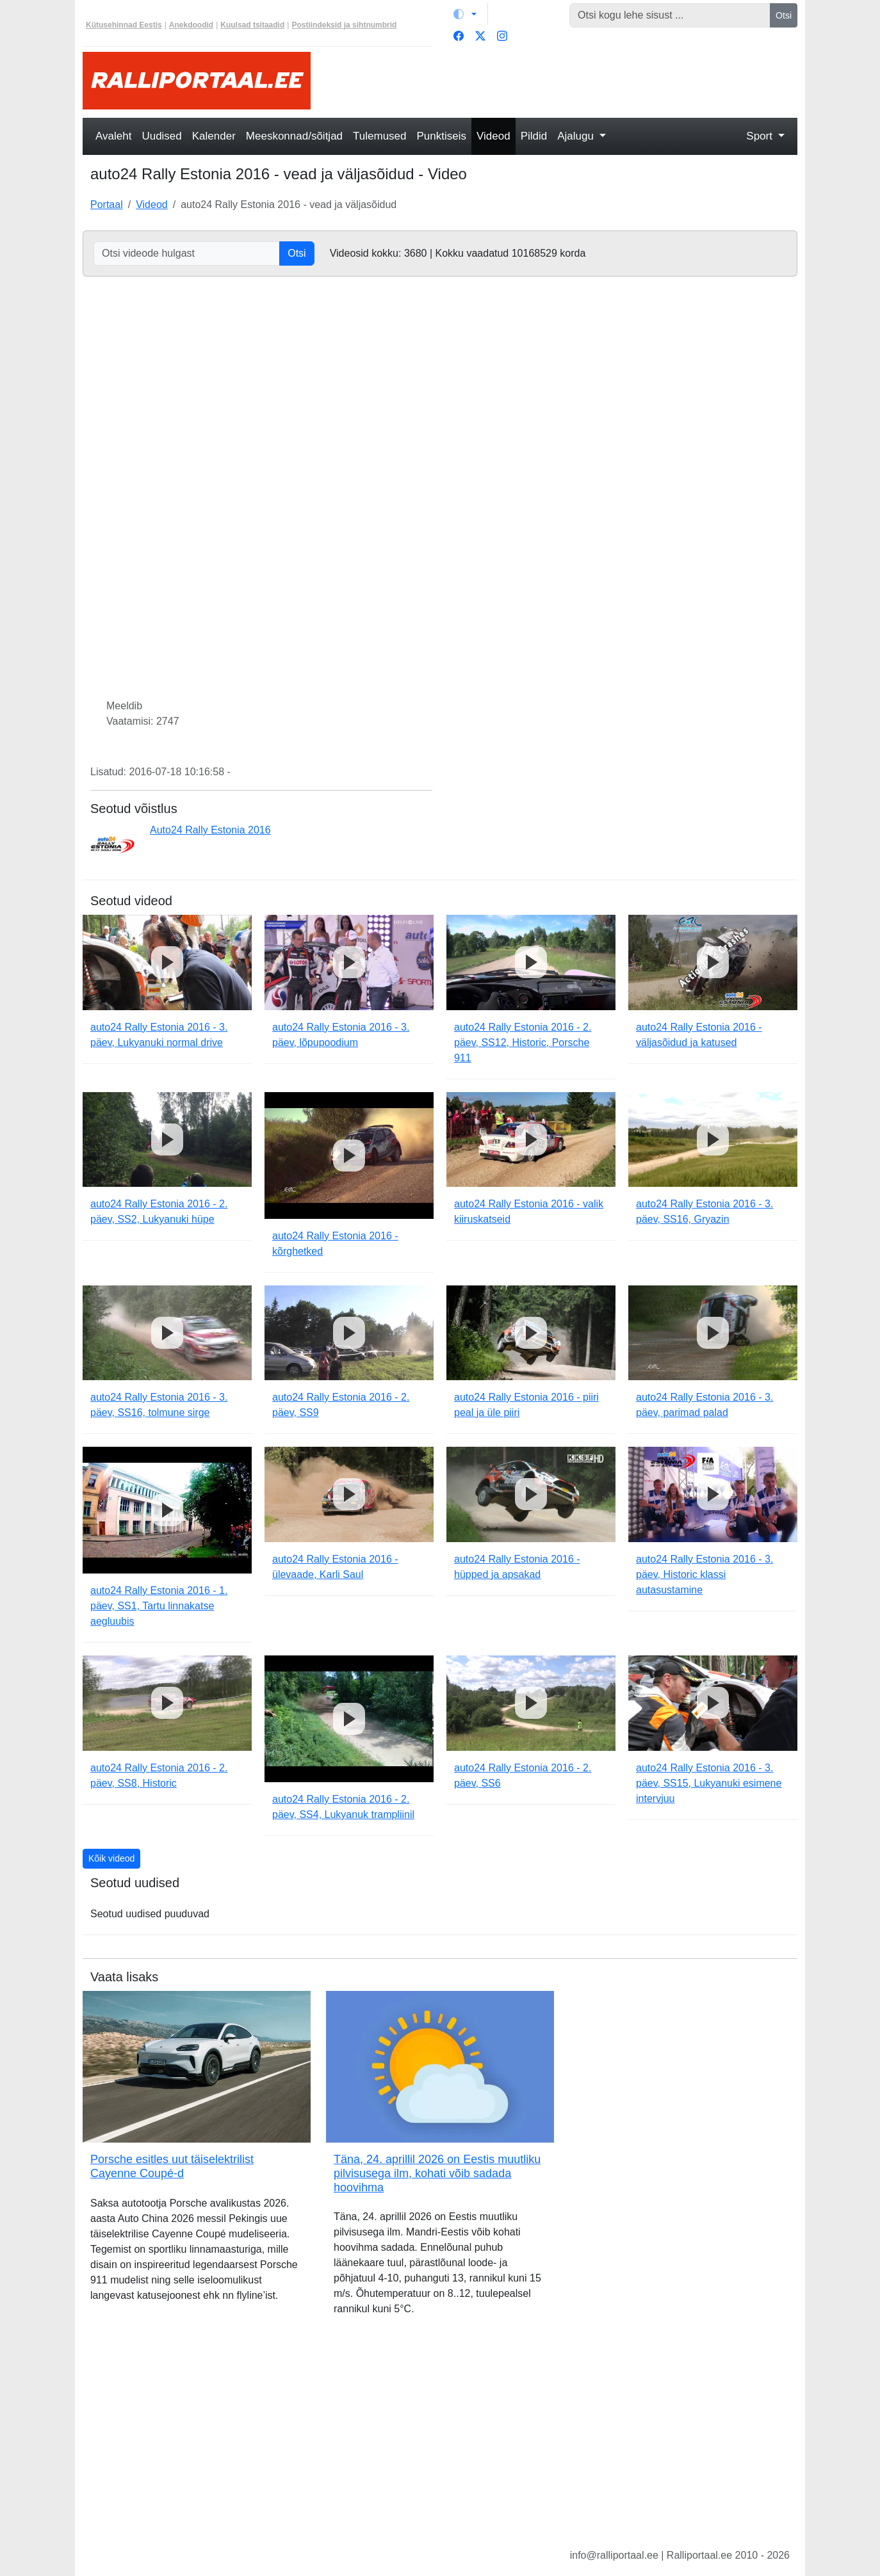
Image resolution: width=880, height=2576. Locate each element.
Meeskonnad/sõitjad (294, 136)
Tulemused (379, 136)
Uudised (161, 136)
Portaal (106, 204)
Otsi (784, 15)
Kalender (214, 136)
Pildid (534, 136)
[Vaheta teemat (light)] (465, 14)
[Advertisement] (561, 80)
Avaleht (113, 136)
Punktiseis (441, 136)
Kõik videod (111, 1858)
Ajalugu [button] (576, 136)
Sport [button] (760, 136)
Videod (493, 136)
